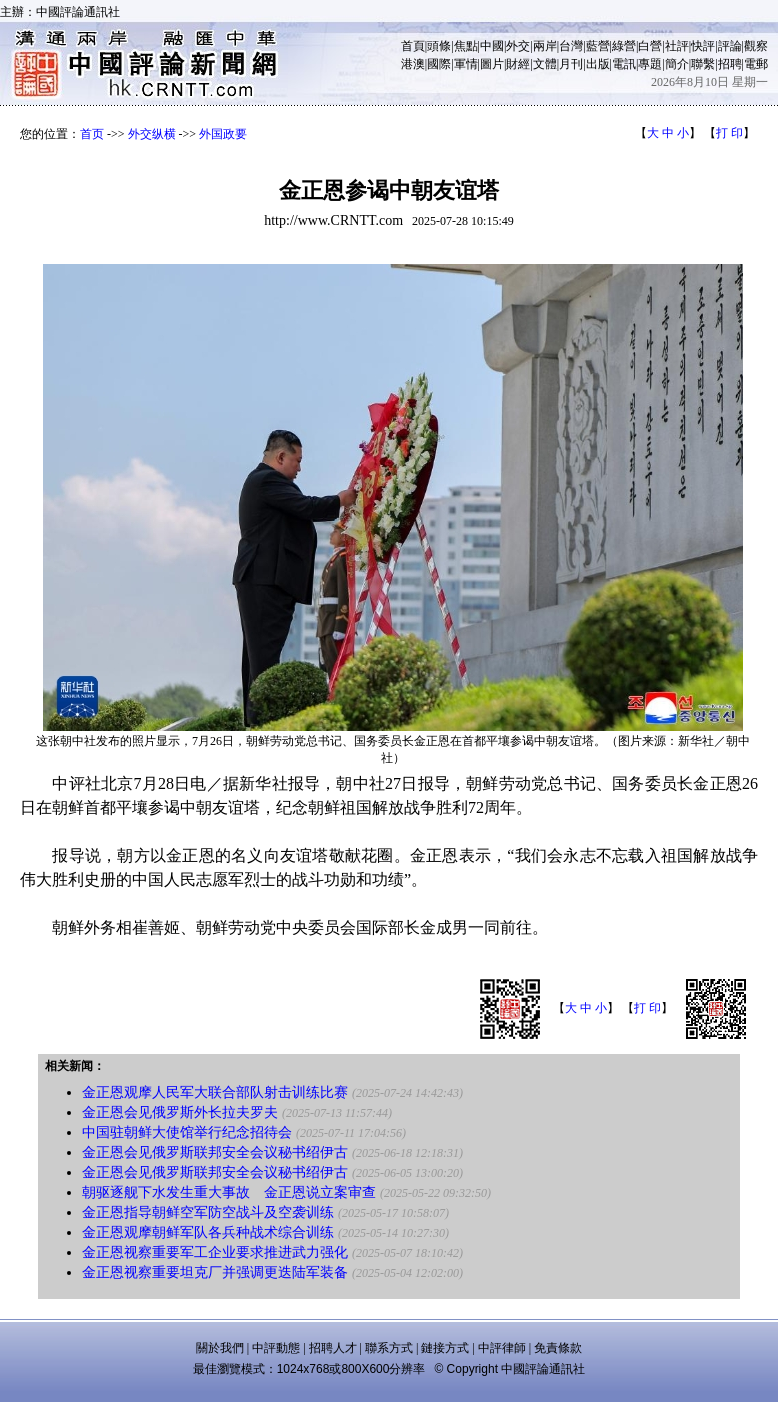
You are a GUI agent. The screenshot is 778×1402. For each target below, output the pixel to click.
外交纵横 (152, 134)
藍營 (598, 46)
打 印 (729, 133)
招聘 (730, 64)
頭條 (439, 46)
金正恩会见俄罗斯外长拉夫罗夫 (180, 1112)
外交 (518, 46)
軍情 (466, 64)
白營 (650, 46)
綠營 (624, 46)
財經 (518, 64)
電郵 (756, 64)
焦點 (466, 46)
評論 (730, 46)
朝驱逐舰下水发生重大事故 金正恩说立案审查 (229, 1192)
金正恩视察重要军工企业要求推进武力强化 (215, 1252)
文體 (545, 64)
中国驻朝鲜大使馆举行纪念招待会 (187, 1132)
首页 (92, 134)
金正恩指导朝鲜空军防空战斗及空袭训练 (208, 1212)
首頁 (413, 46)
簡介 (677, 64)
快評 (703, 46)
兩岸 (545, 46)
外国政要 (223, 134)
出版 (598, 64)
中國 (492, 46)
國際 (439, 64)
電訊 (624, 64)
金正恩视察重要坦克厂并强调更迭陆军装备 (215, 1272)
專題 (650, 64)
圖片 (492, 64)
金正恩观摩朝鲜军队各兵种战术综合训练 (208, 1232)
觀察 (756, 46)
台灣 (571, 46)
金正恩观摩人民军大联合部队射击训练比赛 (215, 1092)
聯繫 (703, 64)
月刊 (571, 64)
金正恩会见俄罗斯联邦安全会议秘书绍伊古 (215, 1152)
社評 (677, 46)
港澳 (413, 64)
